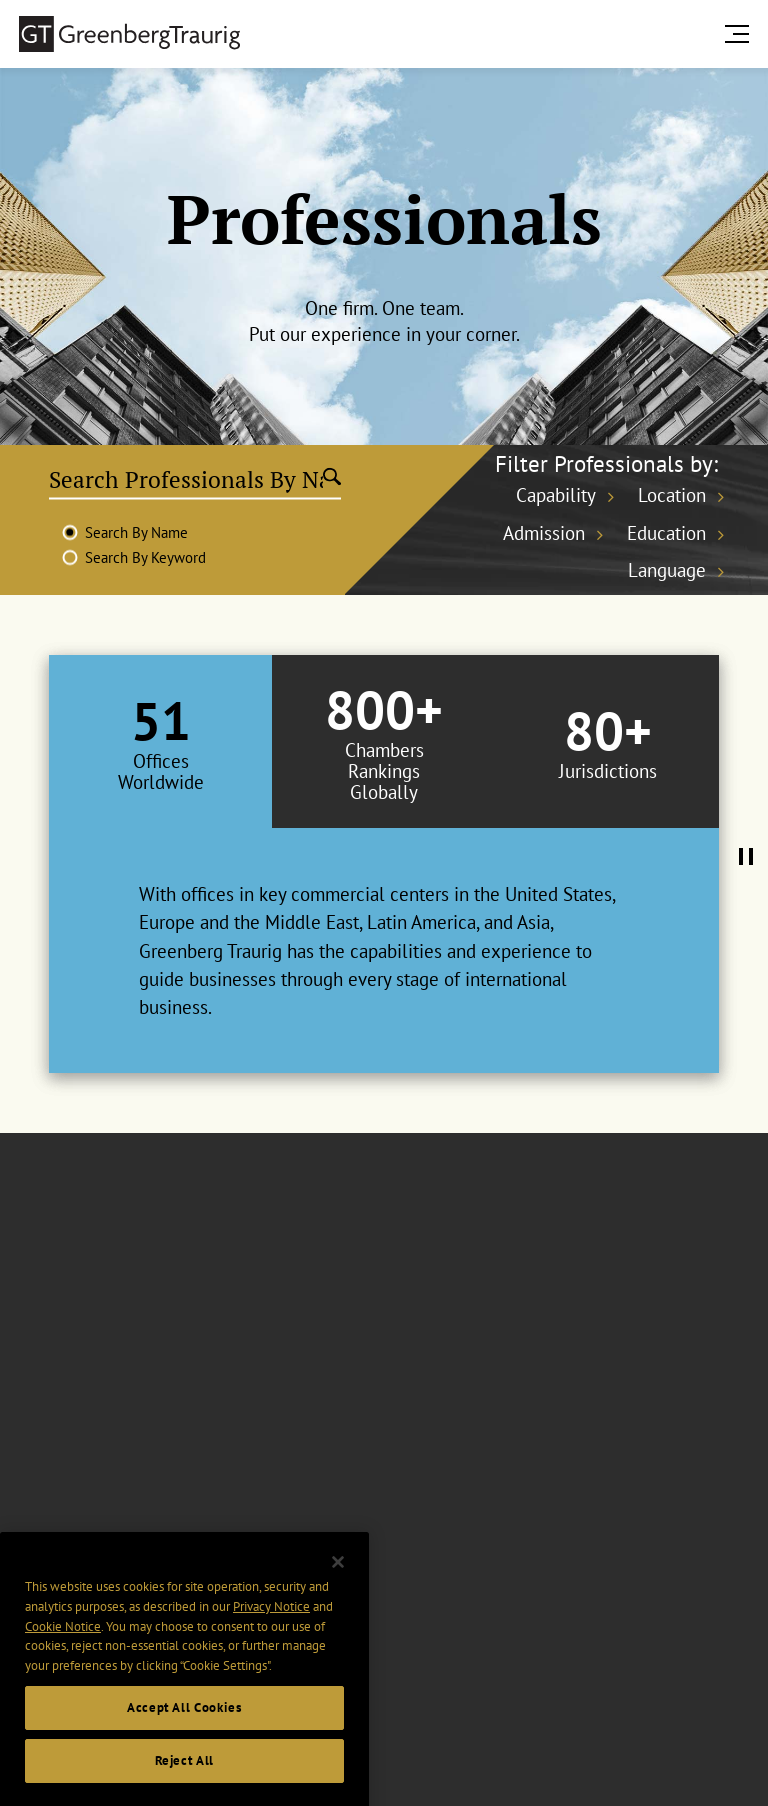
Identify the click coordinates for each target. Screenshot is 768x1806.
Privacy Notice (271, 1642)
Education (666, 533)
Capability (556, 495)
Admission (544, 533)
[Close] (338, 1599)
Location (672, 495)
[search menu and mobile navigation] (741, 33)
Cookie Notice (63, 1662)
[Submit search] (332, 479)
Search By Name (136, 532)
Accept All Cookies (184, 1743)
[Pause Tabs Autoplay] (746, 858)
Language (667, 570)
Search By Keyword (145, 557)
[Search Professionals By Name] (186, 479)
